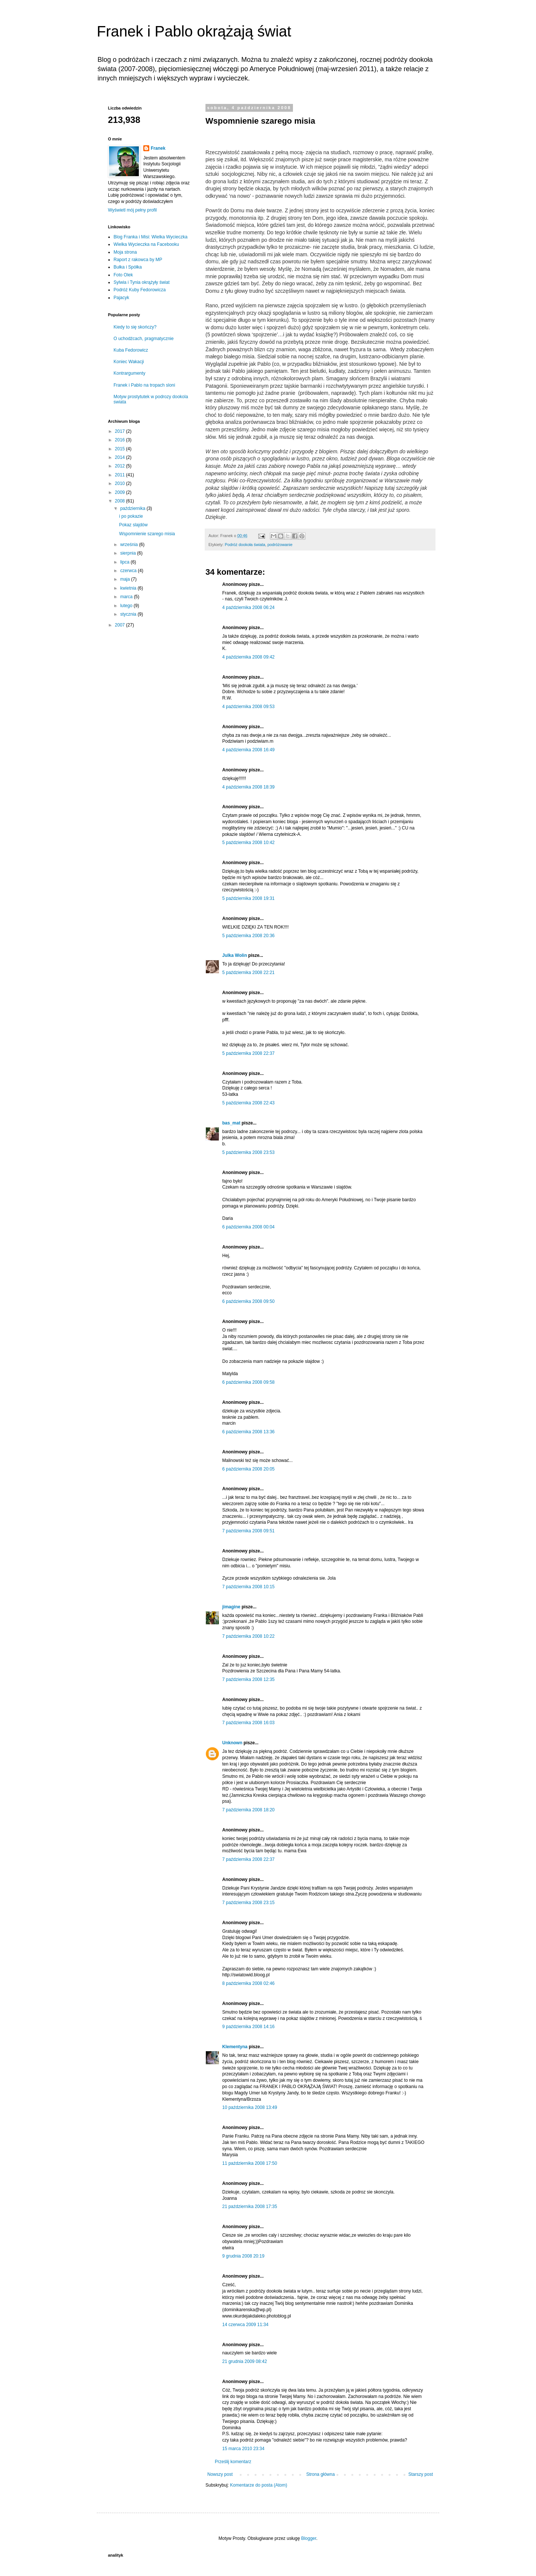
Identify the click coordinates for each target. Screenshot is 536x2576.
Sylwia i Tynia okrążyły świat (142, 282)
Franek (158, 148)
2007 (120, 625)
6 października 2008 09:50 (248, 1301)
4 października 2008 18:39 (248, 787)
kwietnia (129, 588)
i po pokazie (131, 516)
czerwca (129, 570)
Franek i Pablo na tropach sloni (144, 385)
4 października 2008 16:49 (248, 749)
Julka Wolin (234, 955)
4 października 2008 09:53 (248, 706)
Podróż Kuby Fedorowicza (140, 289)
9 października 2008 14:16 (248, 2026)
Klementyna (235, 2046)
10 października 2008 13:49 (249, 2107)
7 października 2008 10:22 (248, 1636)
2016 (120, 439)
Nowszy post (220, 2474)
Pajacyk (121, 297)
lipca (125, 562)
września (129, 544)
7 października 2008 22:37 (248, 1859)
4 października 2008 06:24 (248, 607)
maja (125, 579)
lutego (127, 605)
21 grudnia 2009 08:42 (244, 2361)
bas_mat (231, 1123)
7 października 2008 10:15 (248, 1586)
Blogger (308, 2538)
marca (127, 596)
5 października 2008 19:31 (248, 898)
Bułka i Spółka (128, 267)
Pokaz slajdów (133, 524)
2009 (120, 492)
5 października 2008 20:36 (248, 935)
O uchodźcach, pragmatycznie (143, 338)
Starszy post (420, 2474)
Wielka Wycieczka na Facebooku (146, 244)
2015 (120, 448)
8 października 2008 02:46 (248, 1983)
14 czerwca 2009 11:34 (245, 2324)
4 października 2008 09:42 (248, 657)
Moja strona (125, 252)
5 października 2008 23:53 (248, 1152)
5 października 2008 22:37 (248, 1053)
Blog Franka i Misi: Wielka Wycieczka (151, 236)
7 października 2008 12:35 (248, 1679)
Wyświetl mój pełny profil (132, 210)
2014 (120, 457)
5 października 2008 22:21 (248, 972)
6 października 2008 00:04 (248, 1227)
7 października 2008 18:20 (248, 1809)
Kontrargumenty (129, 373)
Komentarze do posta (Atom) (258, 2485)
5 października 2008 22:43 (248, 1102)
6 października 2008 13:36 (248, 1431)
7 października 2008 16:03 (248, 1722)
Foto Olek (123, 274)
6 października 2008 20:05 (248, 1469)
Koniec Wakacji (129, 361)
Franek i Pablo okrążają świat (194, 31)
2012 (120, 466)
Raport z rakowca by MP (138, 259)
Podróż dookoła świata (245, 544)
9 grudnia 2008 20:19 (243, 2256)
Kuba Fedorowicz (131, 350)
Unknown (232, 1742)
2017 (120, 431)
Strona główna (320, 2474)
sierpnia (128, 553)
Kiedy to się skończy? (135, 327)
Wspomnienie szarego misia (147, 533)
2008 (120, 501)
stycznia (129, 614)
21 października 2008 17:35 (249, 2206)
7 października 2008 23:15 (248, 1902)
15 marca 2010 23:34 (243, 2448)
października (133, 508)
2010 (120, 483)
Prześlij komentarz (233, 2461)
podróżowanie (279, 544)
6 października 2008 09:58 (248, 1382)
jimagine (231, 1606)
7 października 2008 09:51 (248, 1530)
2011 (120, 475)
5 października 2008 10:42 (248, 842)
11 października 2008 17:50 (249, 2163)
